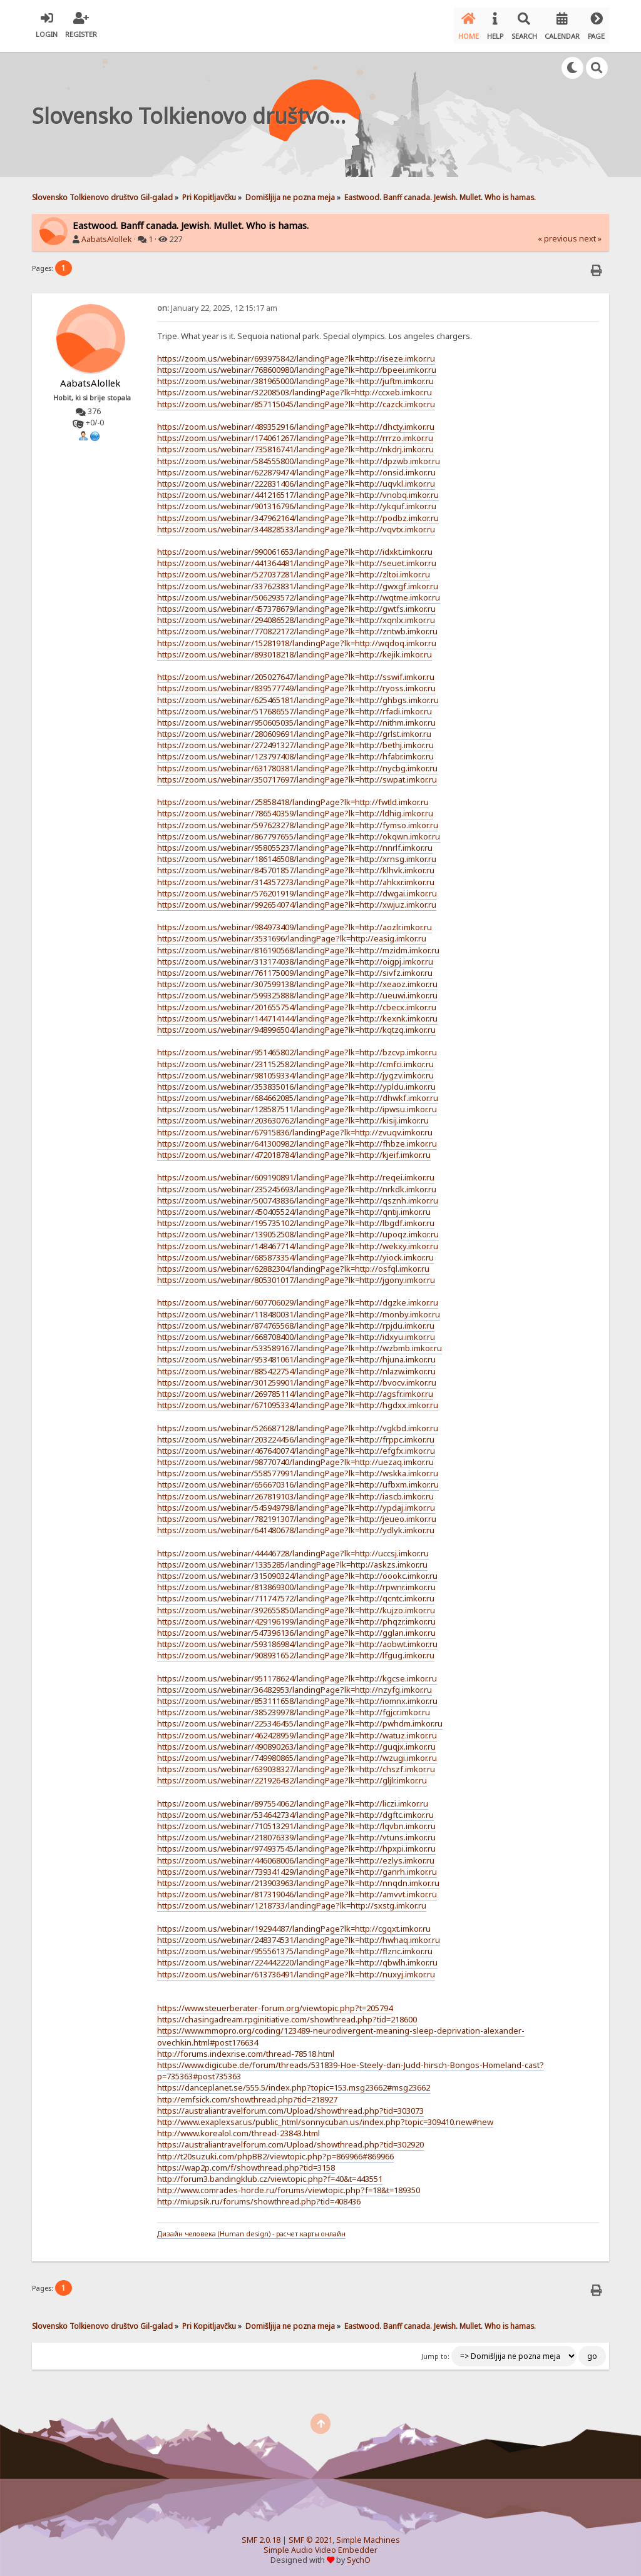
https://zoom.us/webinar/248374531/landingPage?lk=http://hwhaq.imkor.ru (298, 1934)
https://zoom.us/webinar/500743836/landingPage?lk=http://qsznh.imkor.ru (297, 1195)
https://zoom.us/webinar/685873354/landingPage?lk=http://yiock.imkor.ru (295, 1252)
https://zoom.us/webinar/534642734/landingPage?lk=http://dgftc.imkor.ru (295, 1809)
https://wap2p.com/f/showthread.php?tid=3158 (246, 2162)
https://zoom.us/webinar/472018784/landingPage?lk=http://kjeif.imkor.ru (294, 1149)
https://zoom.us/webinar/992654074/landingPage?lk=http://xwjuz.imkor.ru (296, 899)
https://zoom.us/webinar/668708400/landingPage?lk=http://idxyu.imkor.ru (296, 1331)
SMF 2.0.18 (261, 2535)
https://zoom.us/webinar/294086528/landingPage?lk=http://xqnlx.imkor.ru (296, 615)
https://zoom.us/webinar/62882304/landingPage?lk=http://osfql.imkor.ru (293, 1263)
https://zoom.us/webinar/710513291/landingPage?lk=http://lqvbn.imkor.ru (296, 1821)
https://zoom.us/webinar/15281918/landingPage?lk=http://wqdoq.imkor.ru (296, 637)
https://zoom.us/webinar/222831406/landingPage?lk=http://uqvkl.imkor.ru (296, 478)
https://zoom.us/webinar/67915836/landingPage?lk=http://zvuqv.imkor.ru (295, 1126)
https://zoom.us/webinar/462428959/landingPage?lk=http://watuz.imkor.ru (297, 1729)
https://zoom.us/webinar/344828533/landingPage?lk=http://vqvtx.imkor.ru (296, 524)
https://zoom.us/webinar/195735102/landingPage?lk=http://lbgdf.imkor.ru (295, 1218)
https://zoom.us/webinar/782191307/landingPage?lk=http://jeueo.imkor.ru (296, 1513)
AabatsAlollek (106, 234)
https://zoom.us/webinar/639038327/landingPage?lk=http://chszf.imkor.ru (296, 1764)
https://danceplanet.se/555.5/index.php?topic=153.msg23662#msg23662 (293, 2082)
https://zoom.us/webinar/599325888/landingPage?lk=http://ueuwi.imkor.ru (297, 990)
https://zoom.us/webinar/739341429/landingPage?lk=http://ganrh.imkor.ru (297, 1866)
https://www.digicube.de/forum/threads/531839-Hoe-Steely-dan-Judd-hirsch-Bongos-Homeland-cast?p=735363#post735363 (350, 2065)
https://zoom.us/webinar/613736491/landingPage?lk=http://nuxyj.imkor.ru (296, 1968)
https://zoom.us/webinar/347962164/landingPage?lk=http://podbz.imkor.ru (298, 512)
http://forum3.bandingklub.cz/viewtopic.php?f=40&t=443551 (269, 2173)
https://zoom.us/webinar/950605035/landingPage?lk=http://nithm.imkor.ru (296, 717)
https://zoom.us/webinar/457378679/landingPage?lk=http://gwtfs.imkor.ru (296, 603)
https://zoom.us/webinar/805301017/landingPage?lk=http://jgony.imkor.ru (296, 1274)
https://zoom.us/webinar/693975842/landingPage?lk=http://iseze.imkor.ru (296, 353)
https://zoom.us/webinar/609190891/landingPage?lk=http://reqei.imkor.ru (295, 1172)
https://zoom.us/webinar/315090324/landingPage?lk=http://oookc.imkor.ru (297, 1570)
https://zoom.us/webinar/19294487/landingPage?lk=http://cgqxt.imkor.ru (294, 1923)
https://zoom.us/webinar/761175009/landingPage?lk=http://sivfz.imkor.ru (295, 967)
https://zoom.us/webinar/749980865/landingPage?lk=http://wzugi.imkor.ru (297, 1752)
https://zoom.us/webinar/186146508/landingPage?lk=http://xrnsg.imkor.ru (296, 854)
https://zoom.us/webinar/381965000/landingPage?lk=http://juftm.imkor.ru (295, 376)
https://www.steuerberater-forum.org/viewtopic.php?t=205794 (274, 2003)
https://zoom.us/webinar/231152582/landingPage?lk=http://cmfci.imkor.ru (295, 1058)
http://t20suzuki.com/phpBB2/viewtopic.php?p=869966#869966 (275, 2150)
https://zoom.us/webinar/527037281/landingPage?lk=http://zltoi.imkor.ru (293, 569)
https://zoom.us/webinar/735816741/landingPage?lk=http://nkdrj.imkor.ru (295, 444)
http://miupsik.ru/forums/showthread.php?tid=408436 (259, 2196)
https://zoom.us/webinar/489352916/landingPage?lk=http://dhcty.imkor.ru (295, 421)
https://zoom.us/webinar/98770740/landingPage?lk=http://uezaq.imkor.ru (295, 1457)
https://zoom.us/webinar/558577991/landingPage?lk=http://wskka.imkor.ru (297, 1468)
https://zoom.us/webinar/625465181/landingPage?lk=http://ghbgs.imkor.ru (298, 694)
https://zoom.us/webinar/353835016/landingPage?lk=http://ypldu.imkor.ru (296, 1081)
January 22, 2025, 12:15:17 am (217, 302)
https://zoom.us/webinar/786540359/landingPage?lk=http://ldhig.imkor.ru (295, 808)
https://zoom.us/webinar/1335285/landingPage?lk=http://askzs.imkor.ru (292, 1559)
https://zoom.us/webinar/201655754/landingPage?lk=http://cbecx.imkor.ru (296, 1001)
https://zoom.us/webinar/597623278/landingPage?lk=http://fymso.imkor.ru (297, 819)
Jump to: (435, 2350)
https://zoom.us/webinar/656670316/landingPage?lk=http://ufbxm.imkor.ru (298, 1479)
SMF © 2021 (310, 2535)
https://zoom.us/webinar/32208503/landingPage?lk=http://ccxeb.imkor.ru (294, 387)
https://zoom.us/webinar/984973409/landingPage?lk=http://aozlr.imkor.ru (294, 922)
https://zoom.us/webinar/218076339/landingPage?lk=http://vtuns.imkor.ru (296, 1832)
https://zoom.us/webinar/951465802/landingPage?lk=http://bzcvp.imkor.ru (297, 1047)
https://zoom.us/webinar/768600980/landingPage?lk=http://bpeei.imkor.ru (296, 364)
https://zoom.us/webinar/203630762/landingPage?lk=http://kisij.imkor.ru (293, 1115)
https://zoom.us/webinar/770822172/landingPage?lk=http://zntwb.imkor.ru (297, 626)
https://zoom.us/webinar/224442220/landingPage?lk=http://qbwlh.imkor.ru (297, 1957)
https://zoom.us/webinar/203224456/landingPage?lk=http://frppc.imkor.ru (295, 1434)
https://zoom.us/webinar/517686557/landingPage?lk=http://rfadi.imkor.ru (294, 706)
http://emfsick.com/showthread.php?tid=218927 (247, 2093)
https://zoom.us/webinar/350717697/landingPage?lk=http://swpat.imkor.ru (297, 774)
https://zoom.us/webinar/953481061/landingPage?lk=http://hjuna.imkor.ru (296, 1354)
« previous (557, 233)
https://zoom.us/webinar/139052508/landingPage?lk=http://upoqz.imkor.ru (298, 1229)
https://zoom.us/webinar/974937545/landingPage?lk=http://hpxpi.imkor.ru (296, 1843)
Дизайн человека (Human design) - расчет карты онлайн (251, 2228)
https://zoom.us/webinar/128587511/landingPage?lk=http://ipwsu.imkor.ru (297, 1104)
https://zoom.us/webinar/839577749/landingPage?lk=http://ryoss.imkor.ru (296, 683)
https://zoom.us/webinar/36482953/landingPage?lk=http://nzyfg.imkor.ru (294, 1684)
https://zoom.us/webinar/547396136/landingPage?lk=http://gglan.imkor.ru (296, 1627)
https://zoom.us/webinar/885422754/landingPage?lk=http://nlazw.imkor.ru (296, 1365)
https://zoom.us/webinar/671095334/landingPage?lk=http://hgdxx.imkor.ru (297, 1400)
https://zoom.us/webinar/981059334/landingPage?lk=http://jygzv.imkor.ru (295, 1070)
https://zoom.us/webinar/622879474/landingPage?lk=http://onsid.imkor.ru (296, 467)
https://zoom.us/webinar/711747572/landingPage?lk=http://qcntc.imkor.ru (295, 1593)
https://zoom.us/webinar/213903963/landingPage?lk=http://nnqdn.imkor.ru (298, 1878)
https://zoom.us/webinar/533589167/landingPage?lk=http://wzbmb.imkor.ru (299, 1343)
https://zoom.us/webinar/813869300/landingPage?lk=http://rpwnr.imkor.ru (296, 1582)
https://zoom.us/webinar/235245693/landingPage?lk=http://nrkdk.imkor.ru (296, 1183)
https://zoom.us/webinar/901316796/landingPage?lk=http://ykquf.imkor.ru (296, 501)
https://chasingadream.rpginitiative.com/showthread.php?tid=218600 (287, 2014)
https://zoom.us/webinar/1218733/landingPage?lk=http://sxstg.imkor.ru (291, 1900)
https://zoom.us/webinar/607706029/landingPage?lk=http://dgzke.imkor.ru (297, 1297)
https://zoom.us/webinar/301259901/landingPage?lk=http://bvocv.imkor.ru (296, 1377)
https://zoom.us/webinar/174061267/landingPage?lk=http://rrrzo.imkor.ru (295, 433)
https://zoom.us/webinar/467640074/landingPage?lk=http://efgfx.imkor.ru (296, 1445)
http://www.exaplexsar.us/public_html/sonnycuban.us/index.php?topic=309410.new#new (325, 2116)
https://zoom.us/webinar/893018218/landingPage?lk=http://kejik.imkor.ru (294, 649)
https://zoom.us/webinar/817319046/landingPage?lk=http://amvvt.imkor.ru (297, 1889)
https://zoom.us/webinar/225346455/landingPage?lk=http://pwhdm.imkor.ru (300, 1718)
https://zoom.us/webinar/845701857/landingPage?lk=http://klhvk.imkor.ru (295, 865)
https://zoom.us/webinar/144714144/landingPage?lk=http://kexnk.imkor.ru (297, 1013)
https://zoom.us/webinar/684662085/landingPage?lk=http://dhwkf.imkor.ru (297, 1092)
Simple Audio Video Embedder (320, 2545)
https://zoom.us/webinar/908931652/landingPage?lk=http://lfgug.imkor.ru (295, 1650)
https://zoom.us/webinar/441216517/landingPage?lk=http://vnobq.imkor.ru (298, 489)
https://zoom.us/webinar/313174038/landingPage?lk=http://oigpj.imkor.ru (295, 956)
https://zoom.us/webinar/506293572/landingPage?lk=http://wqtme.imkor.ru (298, 592)
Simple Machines (368, 2535)
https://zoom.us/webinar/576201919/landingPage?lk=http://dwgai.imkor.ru (297, 888)
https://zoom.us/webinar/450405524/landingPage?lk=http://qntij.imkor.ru (294, 1206)
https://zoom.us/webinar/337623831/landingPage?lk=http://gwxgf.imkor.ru (297, 580)
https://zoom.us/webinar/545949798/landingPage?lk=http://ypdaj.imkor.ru (296, 1502)
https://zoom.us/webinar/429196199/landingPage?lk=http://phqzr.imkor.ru (296, 1616)
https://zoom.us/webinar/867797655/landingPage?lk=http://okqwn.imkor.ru (298, 831)
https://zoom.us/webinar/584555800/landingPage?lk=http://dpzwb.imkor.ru (298, 455)
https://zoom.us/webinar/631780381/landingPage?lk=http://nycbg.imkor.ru (297, 762)
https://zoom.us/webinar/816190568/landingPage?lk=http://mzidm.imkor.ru (298, 944)
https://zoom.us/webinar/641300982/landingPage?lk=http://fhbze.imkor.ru (297, 1138)
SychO (359, 2555)
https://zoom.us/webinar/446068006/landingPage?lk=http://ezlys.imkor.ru (295, 1854)
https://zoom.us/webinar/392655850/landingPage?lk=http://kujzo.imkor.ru (296, 1604)
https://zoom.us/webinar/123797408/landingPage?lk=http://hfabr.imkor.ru (295, 751)
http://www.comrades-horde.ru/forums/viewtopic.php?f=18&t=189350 (288, 2185)
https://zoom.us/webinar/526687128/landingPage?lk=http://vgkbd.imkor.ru (297, 1422)
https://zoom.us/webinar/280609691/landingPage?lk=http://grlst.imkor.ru (294, 728)
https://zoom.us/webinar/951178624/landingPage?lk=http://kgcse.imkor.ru (297, 1672)
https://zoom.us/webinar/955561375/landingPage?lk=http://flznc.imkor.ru (295, 1946)
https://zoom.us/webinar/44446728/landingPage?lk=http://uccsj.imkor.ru (293, 1547)
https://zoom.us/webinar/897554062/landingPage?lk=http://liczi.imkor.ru (292, 1798)
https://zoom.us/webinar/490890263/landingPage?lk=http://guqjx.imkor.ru (296, 1741)
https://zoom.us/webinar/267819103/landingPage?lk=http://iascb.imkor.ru (295, 1490)
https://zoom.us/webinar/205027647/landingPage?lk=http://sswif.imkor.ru (295, 671)
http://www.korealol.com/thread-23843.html (238, 2128)
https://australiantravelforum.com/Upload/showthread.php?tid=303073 (290, 2105)
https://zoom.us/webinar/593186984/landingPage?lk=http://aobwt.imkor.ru (297, 1639)
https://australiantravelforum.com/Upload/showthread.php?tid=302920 (290, 2139)
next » (590, 233)
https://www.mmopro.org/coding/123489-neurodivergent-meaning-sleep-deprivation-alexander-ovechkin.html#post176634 (341, 2031)
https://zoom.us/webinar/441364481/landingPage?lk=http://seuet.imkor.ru (296, 558)
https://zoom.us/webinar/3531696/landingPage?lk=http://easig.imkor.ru (291, 933)
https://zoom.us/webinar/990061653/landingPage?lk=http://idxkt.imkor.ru (295, 546)
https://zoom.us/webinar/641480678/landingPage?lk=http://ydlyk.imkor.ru (295, 1525)
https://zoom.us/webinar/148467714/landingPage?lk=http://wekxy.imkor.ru (297, 1240)
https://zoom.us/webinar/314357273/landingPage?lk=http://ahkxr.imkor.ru (295, 876)
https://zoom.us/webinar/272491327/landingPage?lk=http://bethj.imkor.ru (295, 740)
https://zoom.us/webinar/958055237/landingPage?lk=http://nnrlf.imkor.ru (295, 842)
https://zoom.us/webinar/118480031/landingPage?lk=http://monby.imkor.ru (298, 1308)
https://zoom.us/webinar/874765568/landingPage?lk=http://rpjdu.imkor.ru (295, 1320)
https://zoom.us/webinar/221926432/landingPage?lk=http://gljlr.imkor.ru (292, 1775)
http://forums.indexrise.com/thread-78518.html (245, 2048)
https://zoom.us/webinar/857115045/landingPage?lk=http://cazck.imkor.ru (296, 398)
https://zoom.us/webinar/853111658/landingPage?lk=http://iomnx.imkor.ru (297, 1695)
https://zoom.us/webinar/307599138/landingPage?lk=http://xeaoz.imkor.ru (297, 979)
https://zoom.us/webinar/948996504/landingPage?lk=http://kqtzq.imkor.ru (296, 1024)
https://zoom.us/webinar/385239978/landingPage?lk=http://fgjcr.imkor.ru (293, 1707)
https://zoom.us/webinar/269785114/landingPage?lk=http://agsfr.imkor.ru (295, 1388)
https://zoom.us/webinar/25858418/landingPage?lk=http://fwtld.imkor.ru (293, 797)
